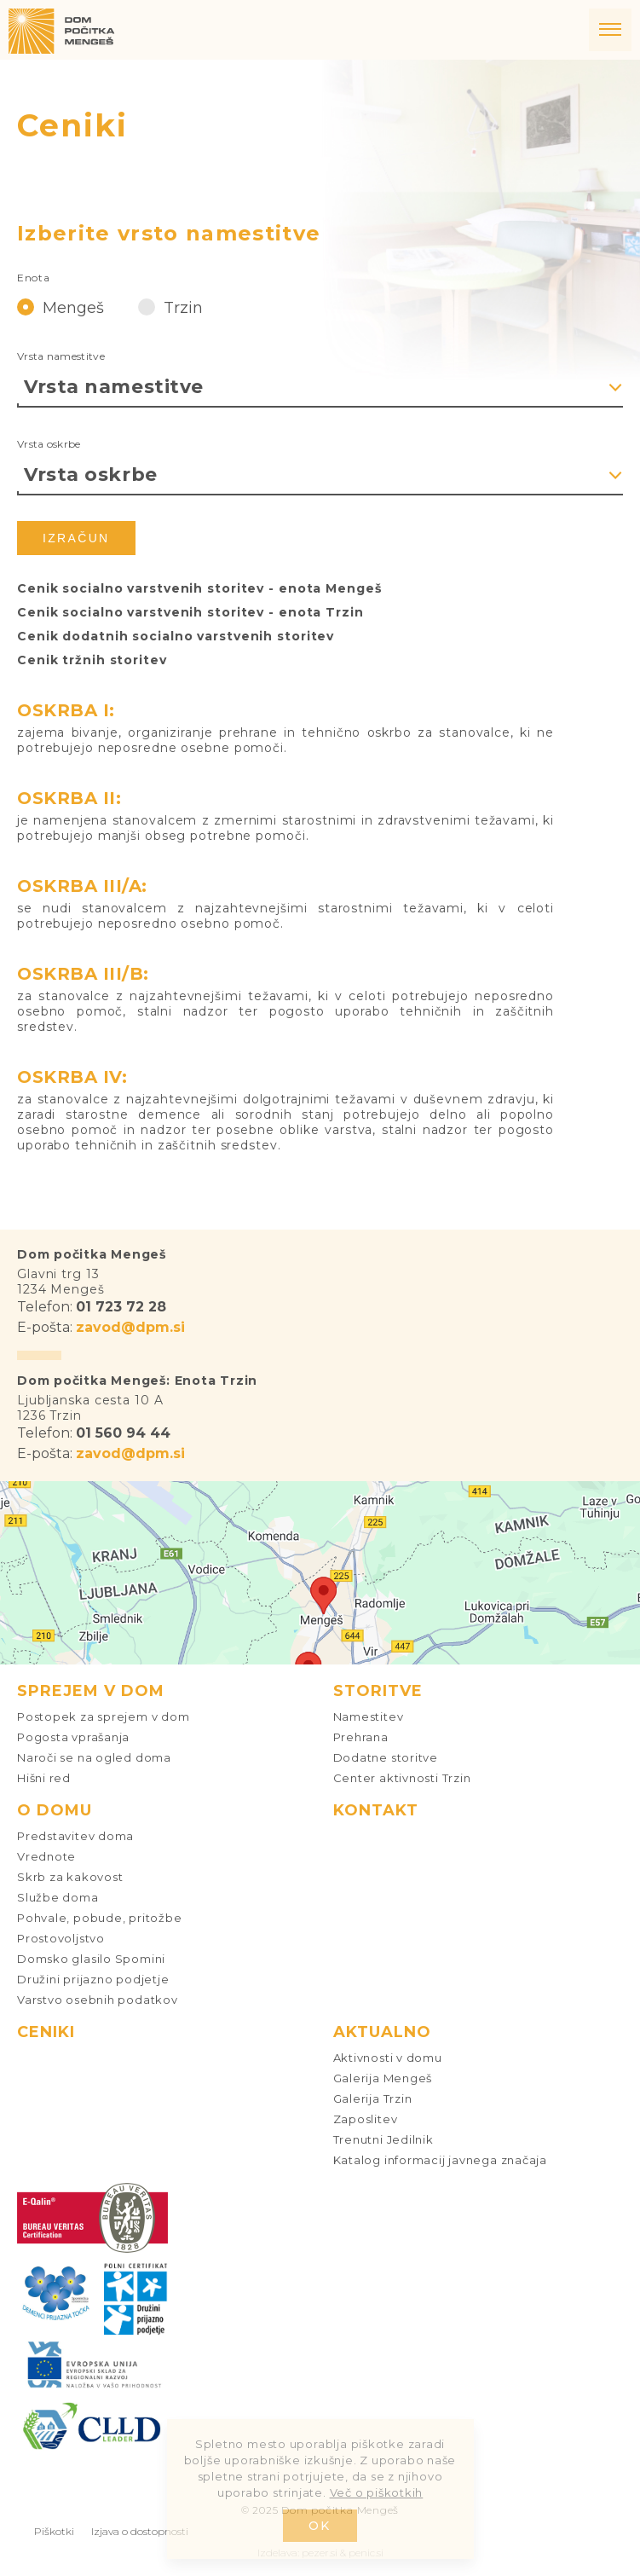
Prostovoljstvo (61, 1938)
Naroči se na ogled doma (94, 1757)
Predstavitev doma (75, 1836)
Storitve (378, 1691)
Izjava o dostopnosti (139, 2531)
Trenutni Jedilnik (383, 2139)
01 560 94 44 (123, 1433)
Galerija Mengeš (383, 2078)
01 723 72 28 (121, 1307)
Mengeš (60, 307)
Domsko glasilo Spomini (91, 1958)
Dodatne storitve (385, 1757)
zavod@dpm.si (130, 1327)
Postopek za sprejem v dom (103, 1716)
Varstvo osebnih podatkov (97, 1999)
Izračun (76, 538)
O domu (54, 1810)
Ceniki (46, 2032)
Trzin (170, 307)
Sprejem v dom (90, 1691)
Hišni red (44, 1778)
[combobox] (320, 387)
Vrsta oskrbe (49, 443)
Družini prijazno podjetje (93, 1979)
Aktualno (382, 2032)
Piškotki (54, 2531)
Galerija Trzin (372, 2098)
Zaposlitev (365, 2119)
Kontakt (375, 1810)
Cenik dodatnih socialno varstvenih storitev (175, 636)
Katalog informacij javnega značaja (440, 2160)
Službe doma (58, 1897)
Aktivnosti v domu (387, 2057)
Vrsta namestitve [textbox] (114, 386)
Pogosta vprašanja (73, 1737)
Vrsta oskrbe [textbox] (91, 474)
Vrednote (46, 1856)
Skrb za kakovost (70, 1877)
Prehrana (361, 1737)
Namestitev (368, 1716)
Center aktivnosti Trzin (402, 1778)
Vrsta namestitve (61, 356)
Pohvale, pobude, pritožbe (99, 1918)
